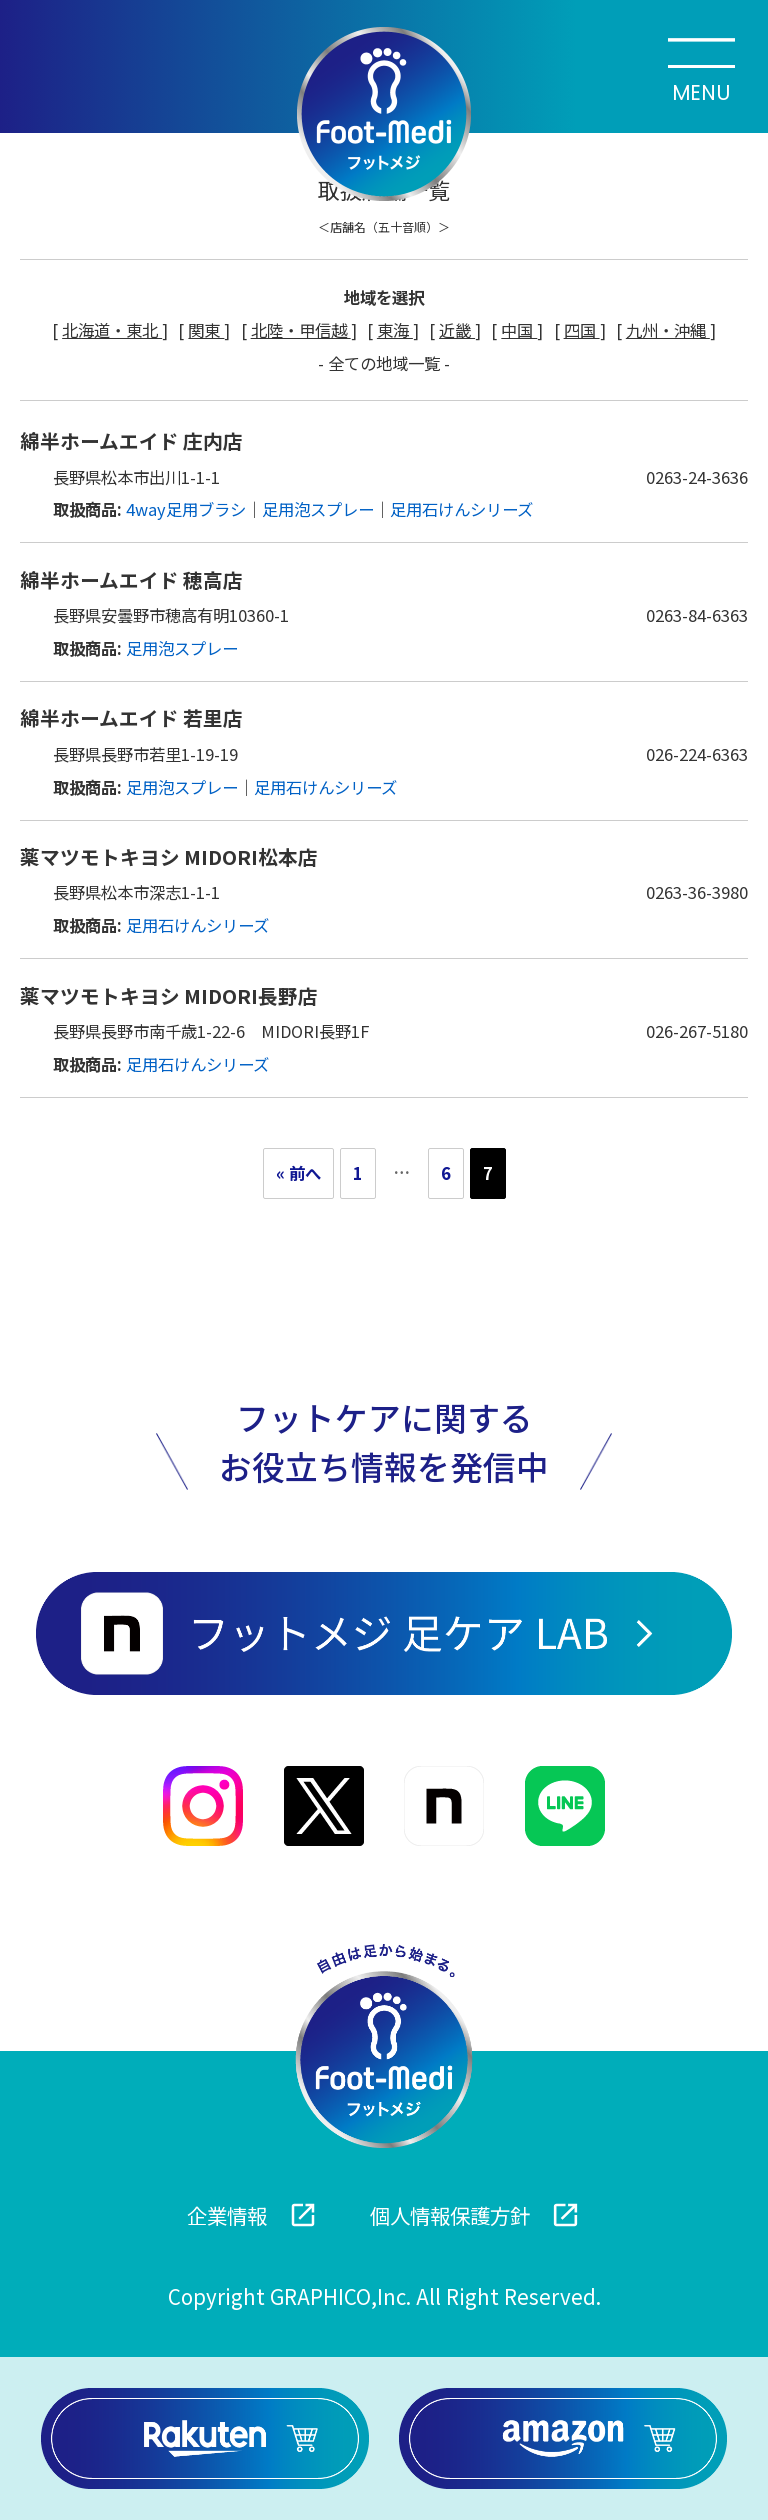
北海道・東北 (112, 330)
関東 (206, 330)
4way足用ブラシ (186, 509)
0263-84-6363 (697, 615)
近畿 (457, 330)
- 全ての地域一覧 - (384, 363)
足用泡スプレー (318, 509)
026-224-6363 (697, 754)
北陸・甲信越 (301, 330)
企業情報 (252, 2215)
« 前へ (298, 1173)
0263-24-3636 (697, 477)
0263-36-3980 (697, 892)
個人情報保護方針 (475, 2215)
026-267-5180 (697, 1031)
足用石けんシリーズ (461, 509)
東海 (395, 330)
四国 (582, 330)
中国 (519, 330)
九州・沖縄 (668, 330)
